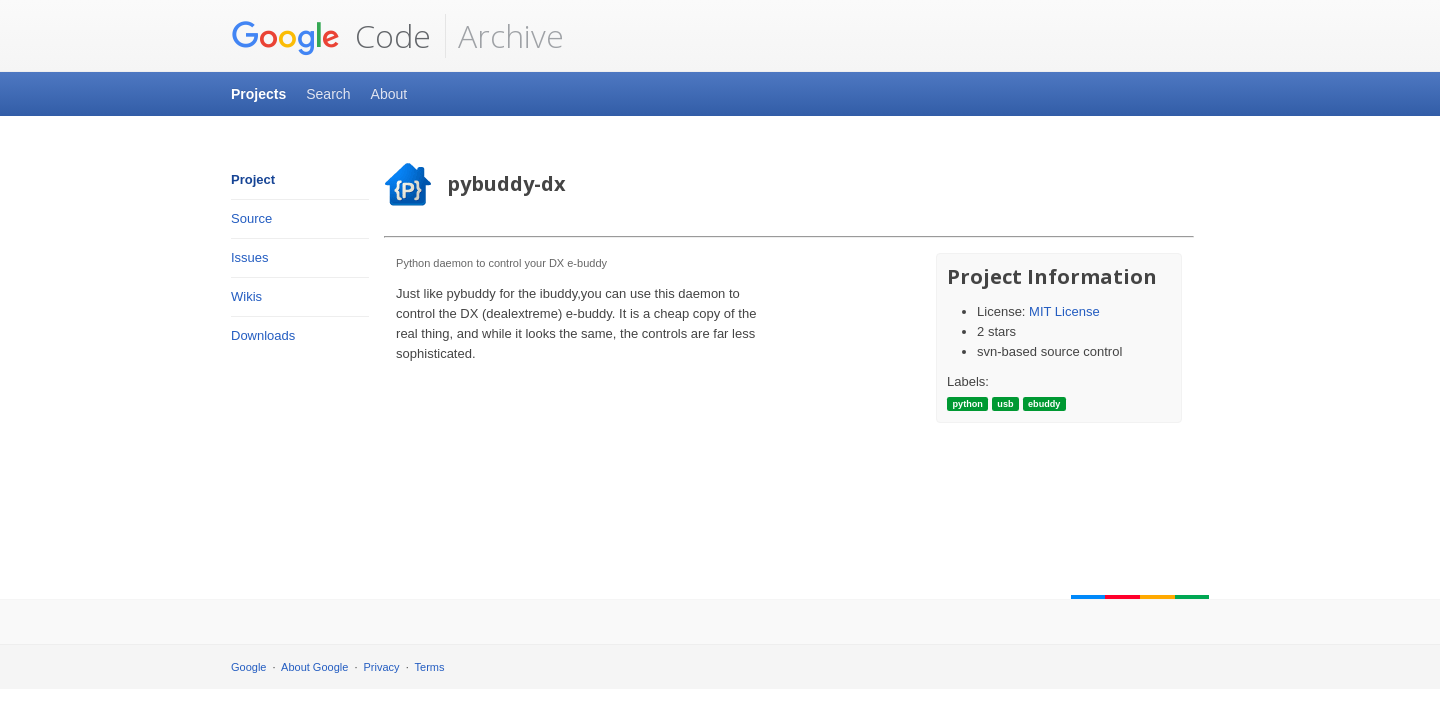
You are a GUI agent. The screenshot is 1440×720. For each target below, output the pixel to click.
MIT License (1064, 311)
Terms (430, 667)
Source (251, 218)
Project (253, 179)
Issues (250, 257)
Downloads (263, 335)
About (389, 94)
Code (331, 36)
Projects (258, 94)
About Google (314, 667)
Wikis (246, 296)
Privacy (382, 667)
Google (248, 667)
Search (328, 94)
